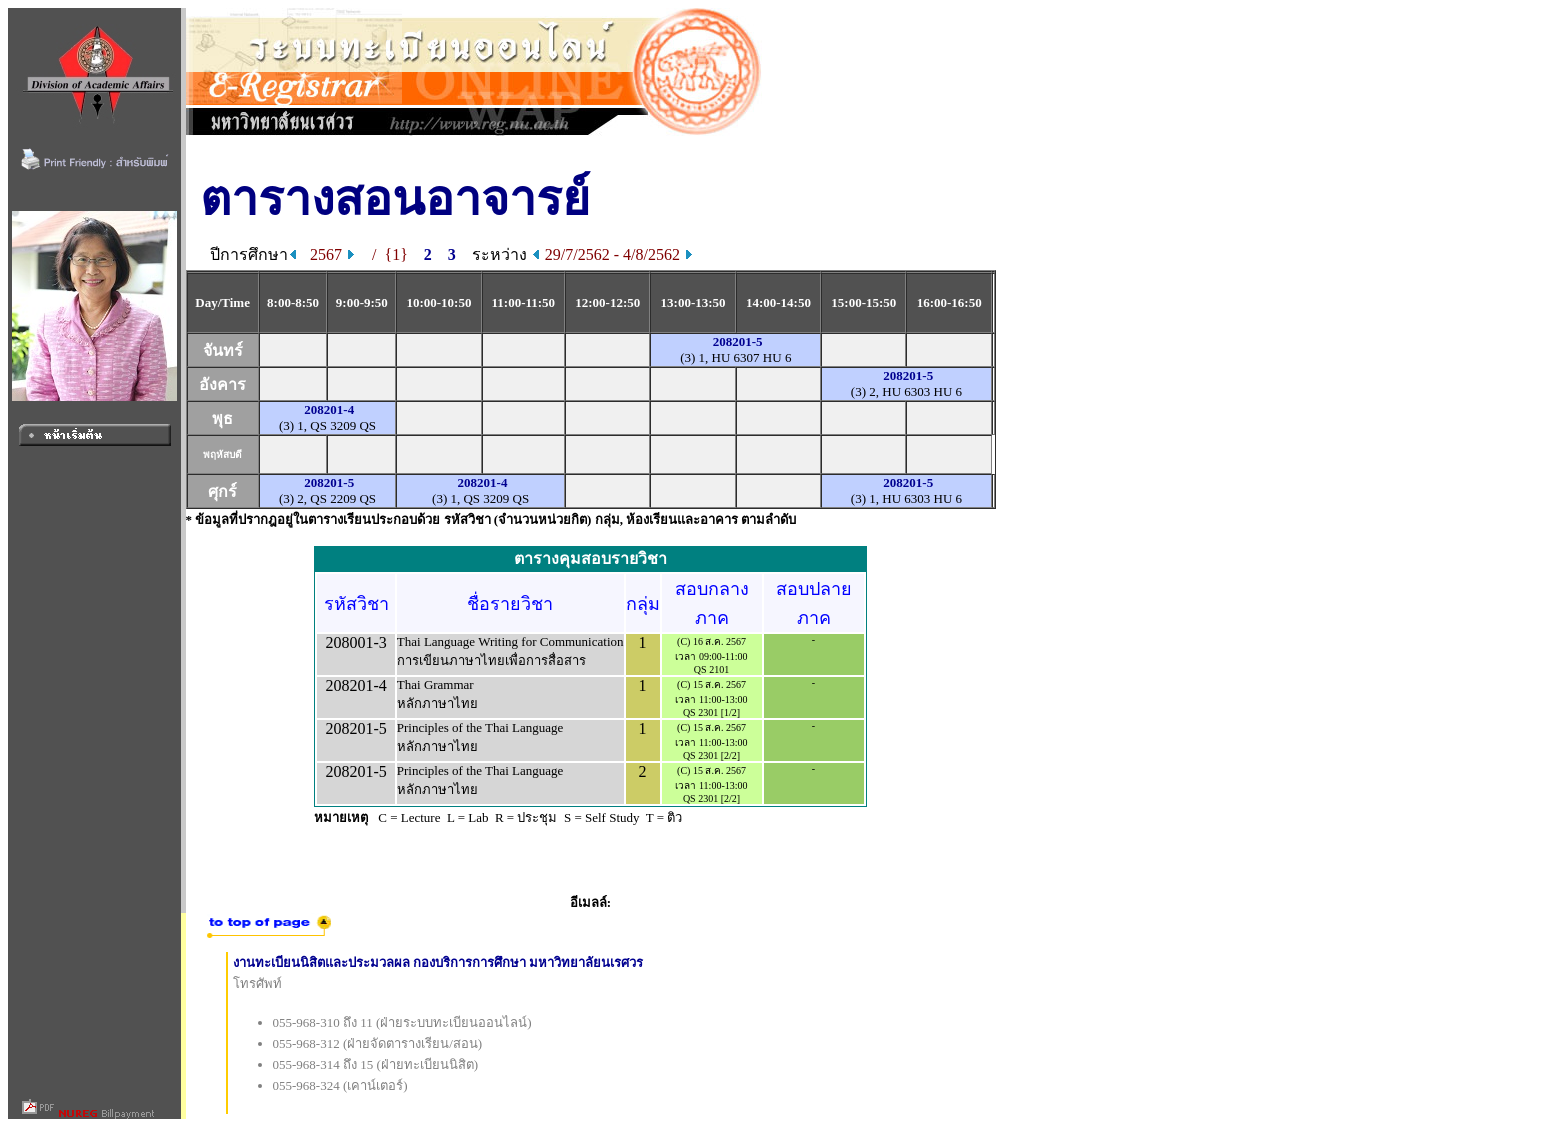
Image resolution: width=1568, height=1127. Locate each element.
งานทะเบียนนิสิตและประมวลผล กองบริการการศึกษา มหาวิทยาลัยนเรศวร (438, 962)
